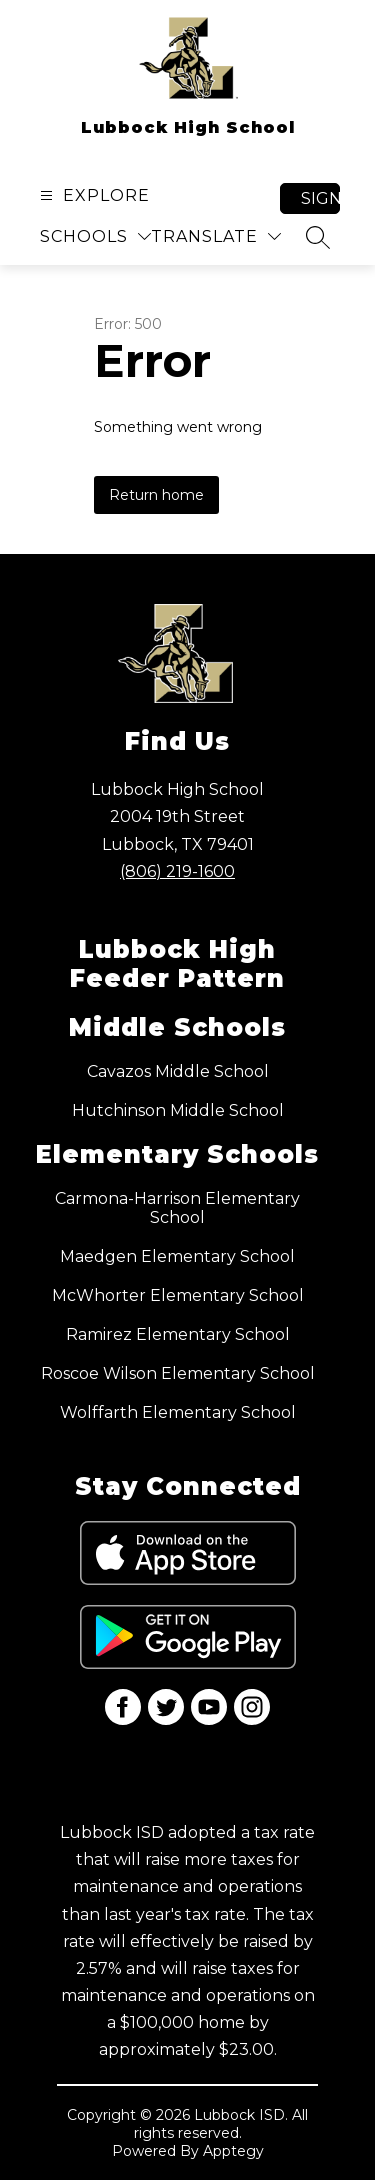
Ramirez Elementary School (178, 1334)
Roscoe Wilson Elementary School (178, 1373)
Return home (156, 495)
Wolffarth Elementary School (178, 1412)
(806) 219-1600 (177, 871)
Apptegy (233, 2151)
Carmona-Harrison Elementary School (177, 1208)
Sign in (320, 198)
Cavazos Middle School (178, 1071)
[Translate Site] (216, 236)
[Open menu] (92, 195)
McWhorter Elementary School (178, 1295)
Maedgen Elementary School (177, 1256)
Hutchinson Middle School (178, 1110)
